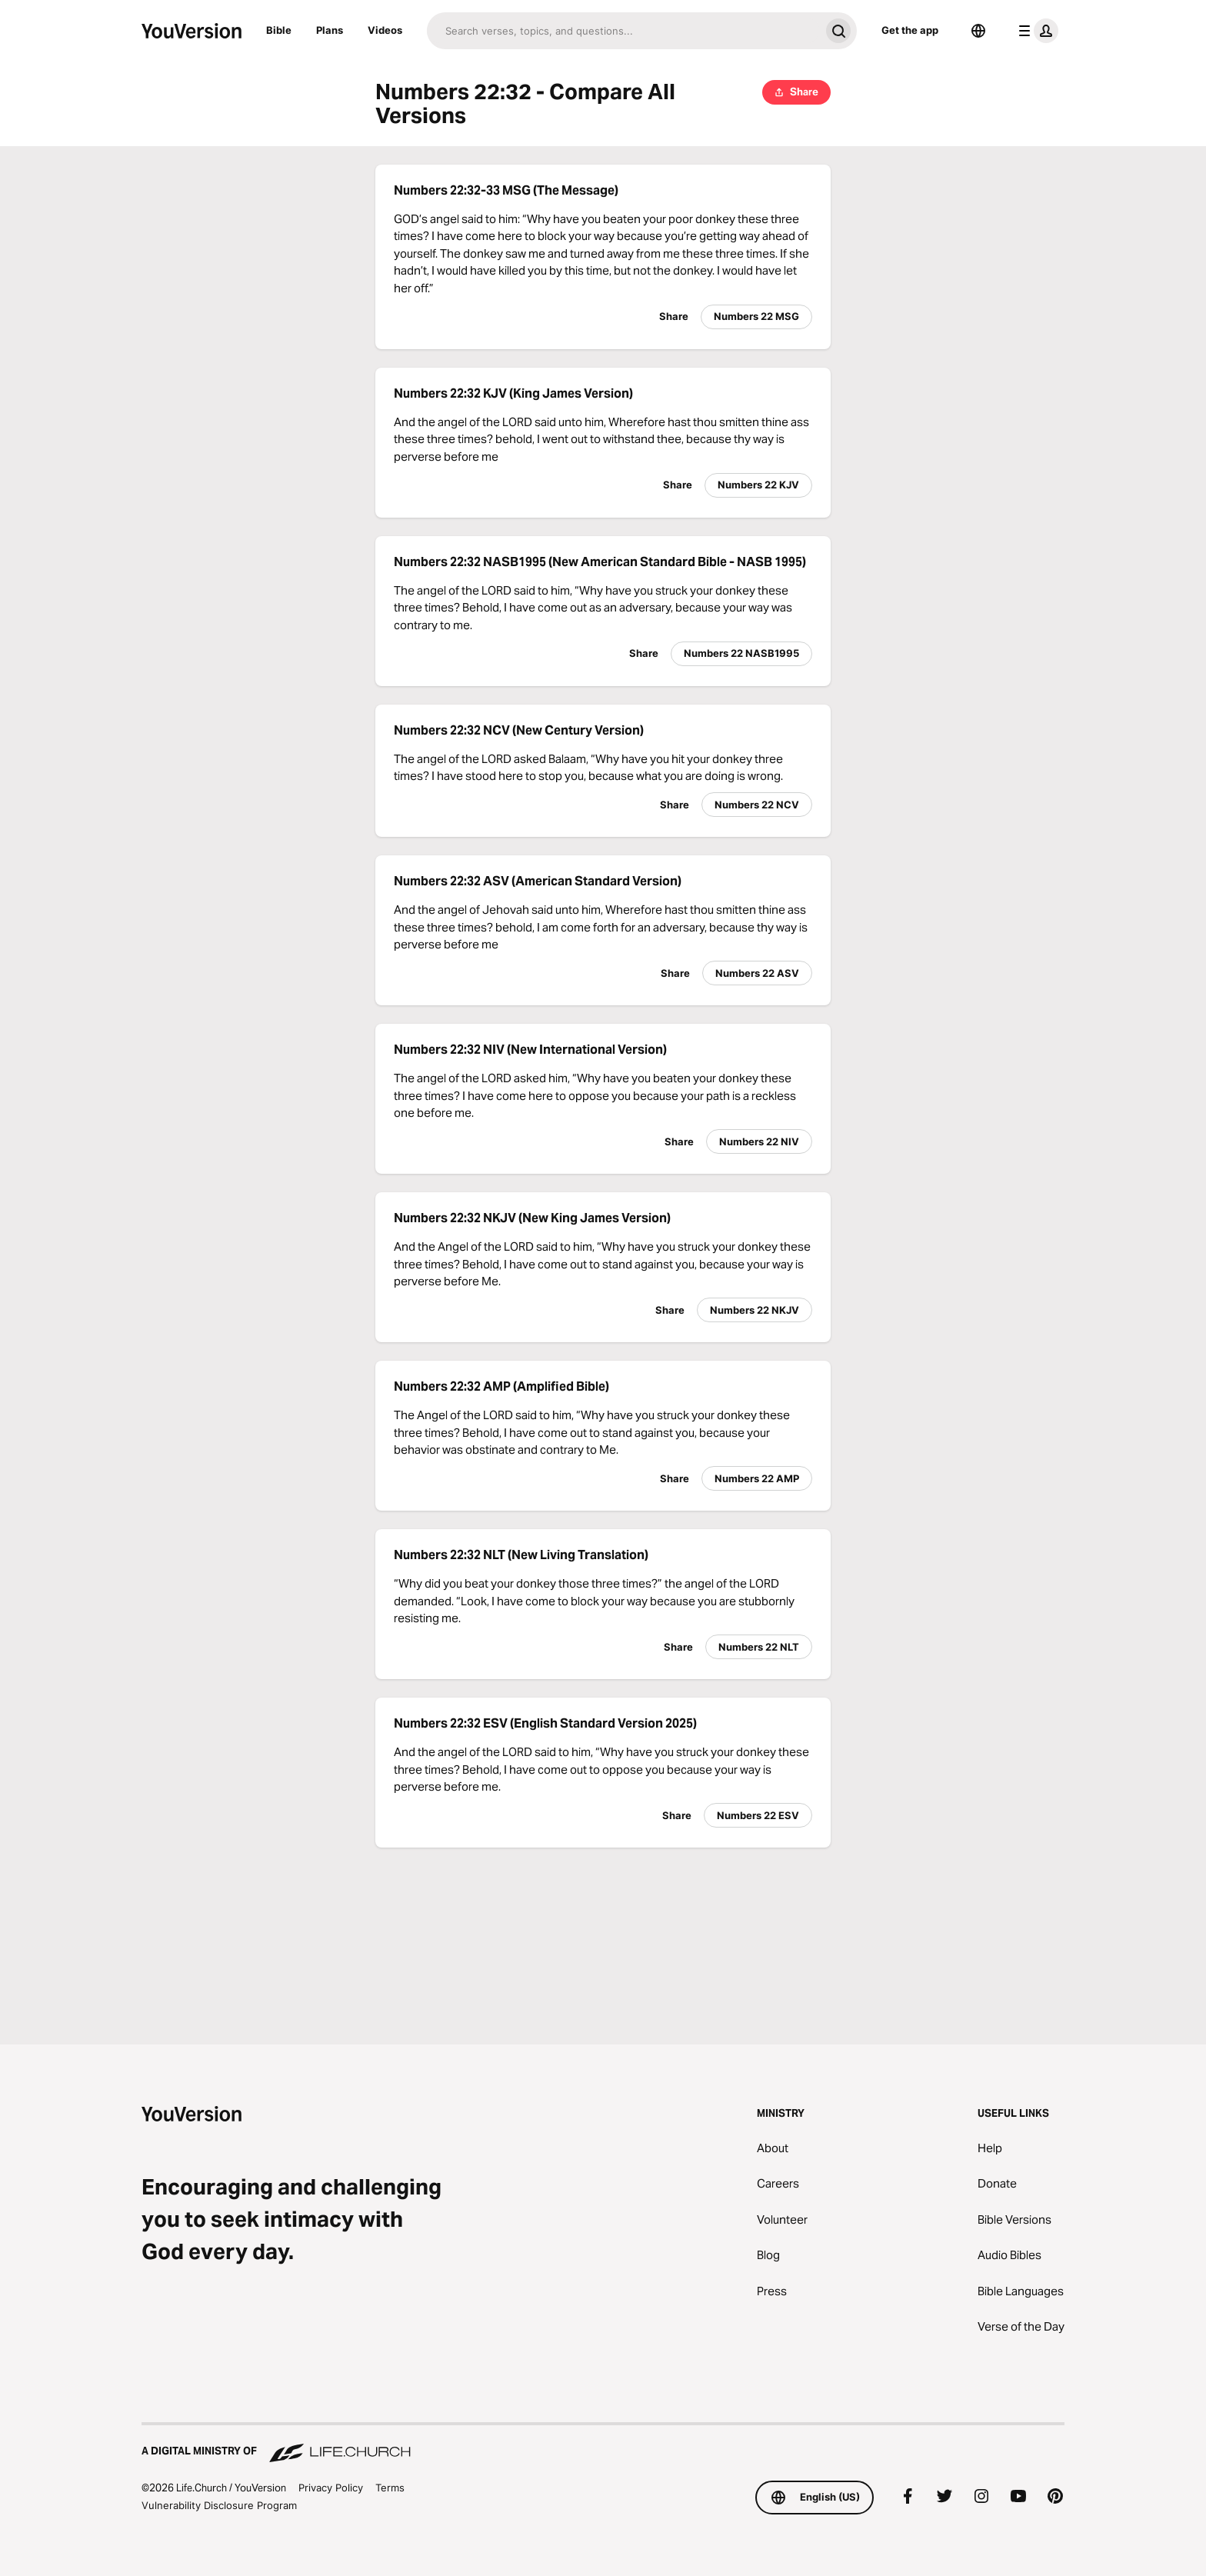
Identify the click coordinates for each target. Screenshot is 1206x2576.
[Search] (623, 30)
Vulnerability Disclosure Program (219, 2505)
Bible (279, 30)
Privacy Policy (330, 2487)
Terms (390, 2487)
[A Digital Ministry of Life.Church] (603, 2443)
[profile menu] (1035, 30)
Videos (385, 30)
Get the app (909, 30)
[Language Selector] (978, 30)
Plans (329, 30)
